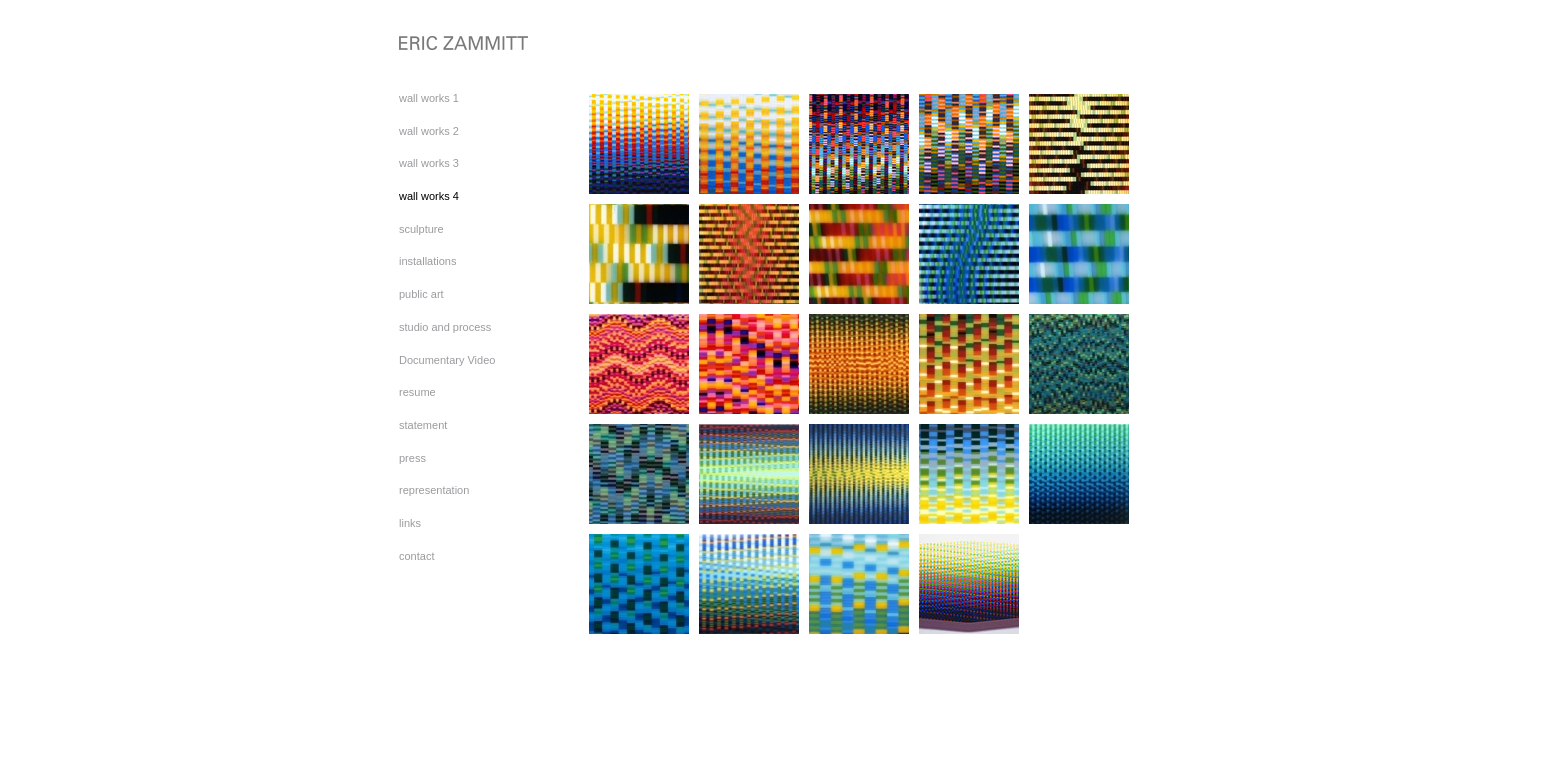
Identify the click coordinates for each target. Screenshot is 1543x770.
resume (417, 392)
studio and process (445, 327)
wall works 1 (429, 98)
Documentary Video (447, 360)
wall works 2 (429, 131)
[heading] (449, 44)
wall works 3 (429, 163)
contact (416, 556)
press (412, 458)
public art (421, 294)
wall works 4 (429, 196)
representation (434, 490)
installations (427, 261)
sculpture (421, 229)
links (410, 523)
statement (423, 425)
